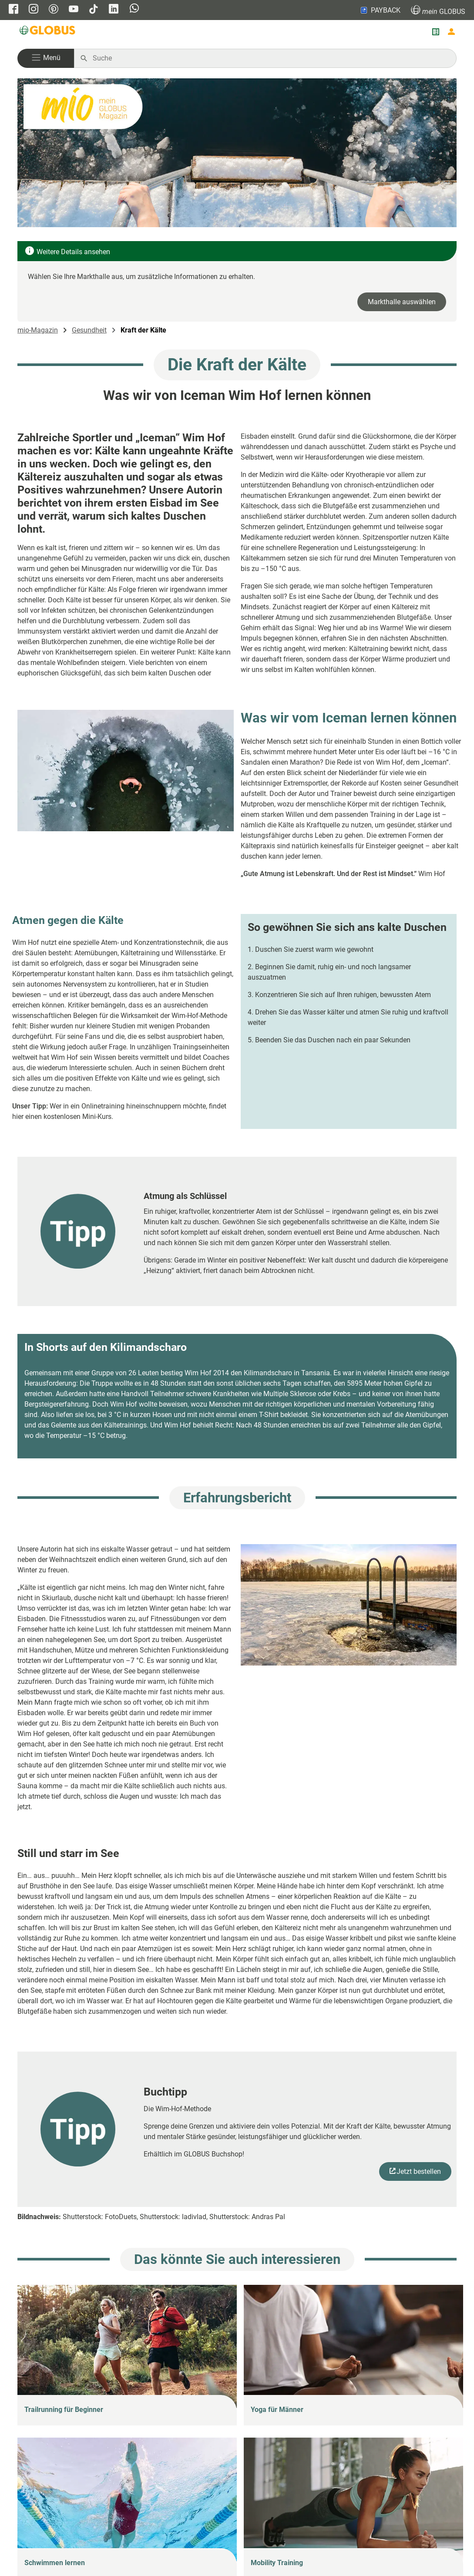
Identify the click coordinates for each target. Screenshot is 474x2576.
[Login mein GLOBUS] (451, 32)
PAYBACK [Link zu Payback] (379, 10)
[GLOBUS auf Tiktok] (93, 9)
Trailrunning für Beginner (63, 2409)
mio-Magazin (37, 330)
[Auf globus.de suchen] (270, 58)
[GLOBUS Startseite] (47, 31)
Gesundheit (89, 330)
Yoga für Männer (277, 2409)
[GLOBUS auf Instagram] (33, 9)
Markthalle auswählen (402, 302)
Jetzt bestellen (419, 2171)
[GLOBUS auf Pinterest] (53, 9)
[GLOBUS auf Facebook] (13, 9)
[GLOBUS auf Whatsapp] (134, 9)
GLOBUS (438, 10)
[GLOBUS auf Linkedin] (113, 9)
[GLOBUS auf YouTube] (73, 9)
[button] (45, 58)
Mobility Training (277, 2563)
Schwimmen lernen (54, 2563)
